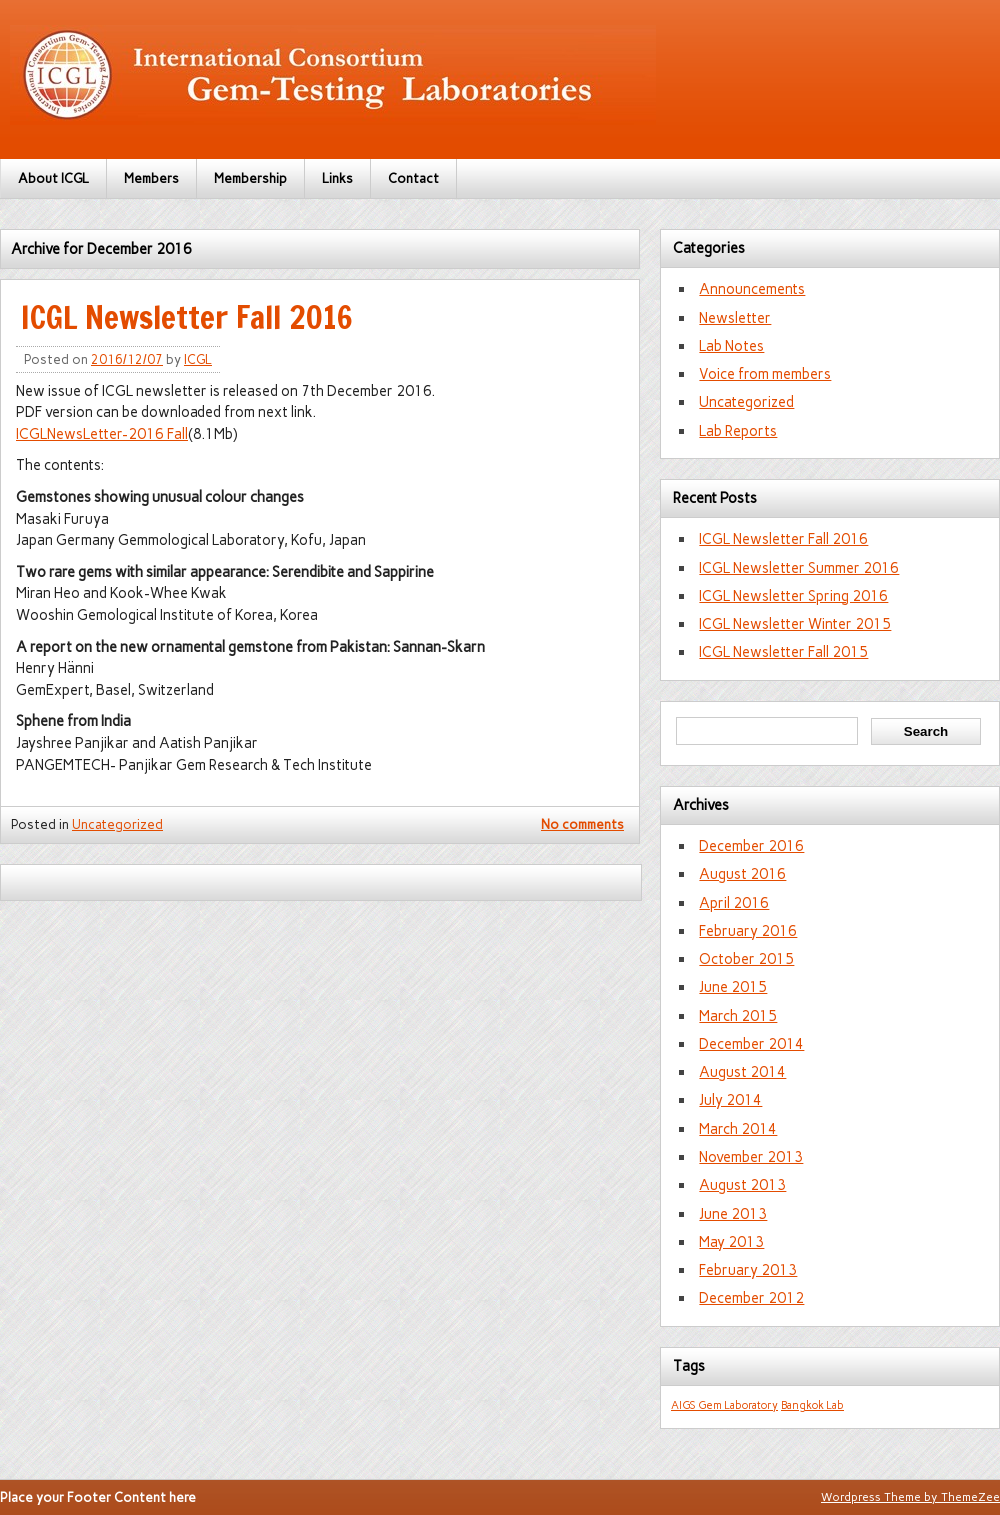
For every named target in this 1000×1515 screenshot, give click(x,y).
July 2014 (730, 1100)
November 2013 (751, 1157)
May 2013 (731, 1242)
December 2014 (751, 1044)
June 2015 (733, 987)
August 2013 (742, 1185)
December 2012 (751, 1298)
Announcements (752, 289)
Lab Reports (738, 431)
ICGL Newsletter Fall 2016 (187, 317)
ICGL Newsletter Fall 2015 (783, 652)
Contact (413, 178)
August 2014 (742, 1072)
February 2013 (748, 1270)
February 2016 (748, 931)
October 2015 (746, 959)
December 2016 (751, 846)
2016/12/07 (127, 359)
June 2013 (733, 1214)
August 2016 (742, 874)
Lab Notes (731, 346)
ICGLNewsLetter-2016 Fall (102, 434)
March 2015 (738, 1016)
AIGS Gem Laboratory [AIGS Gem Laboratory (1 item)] (724, 1405)
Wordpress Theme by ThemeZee (910, 1497)
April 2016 (734, 903)
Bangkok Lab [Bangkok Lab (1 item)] (812, 1405)
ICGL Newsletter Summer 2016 (799, 568)
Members (151, 178)
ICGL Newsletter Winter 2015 (795, 624)
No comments (582, 824)
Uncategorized (117, 824)
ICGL (198, 359)
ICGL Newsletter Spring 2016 (793, 596)
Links (337, 178)
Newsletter (735, 318)
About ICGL (53, 178)
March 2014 (738, 1129)
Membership (250, 178)
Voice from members (765, 374)
